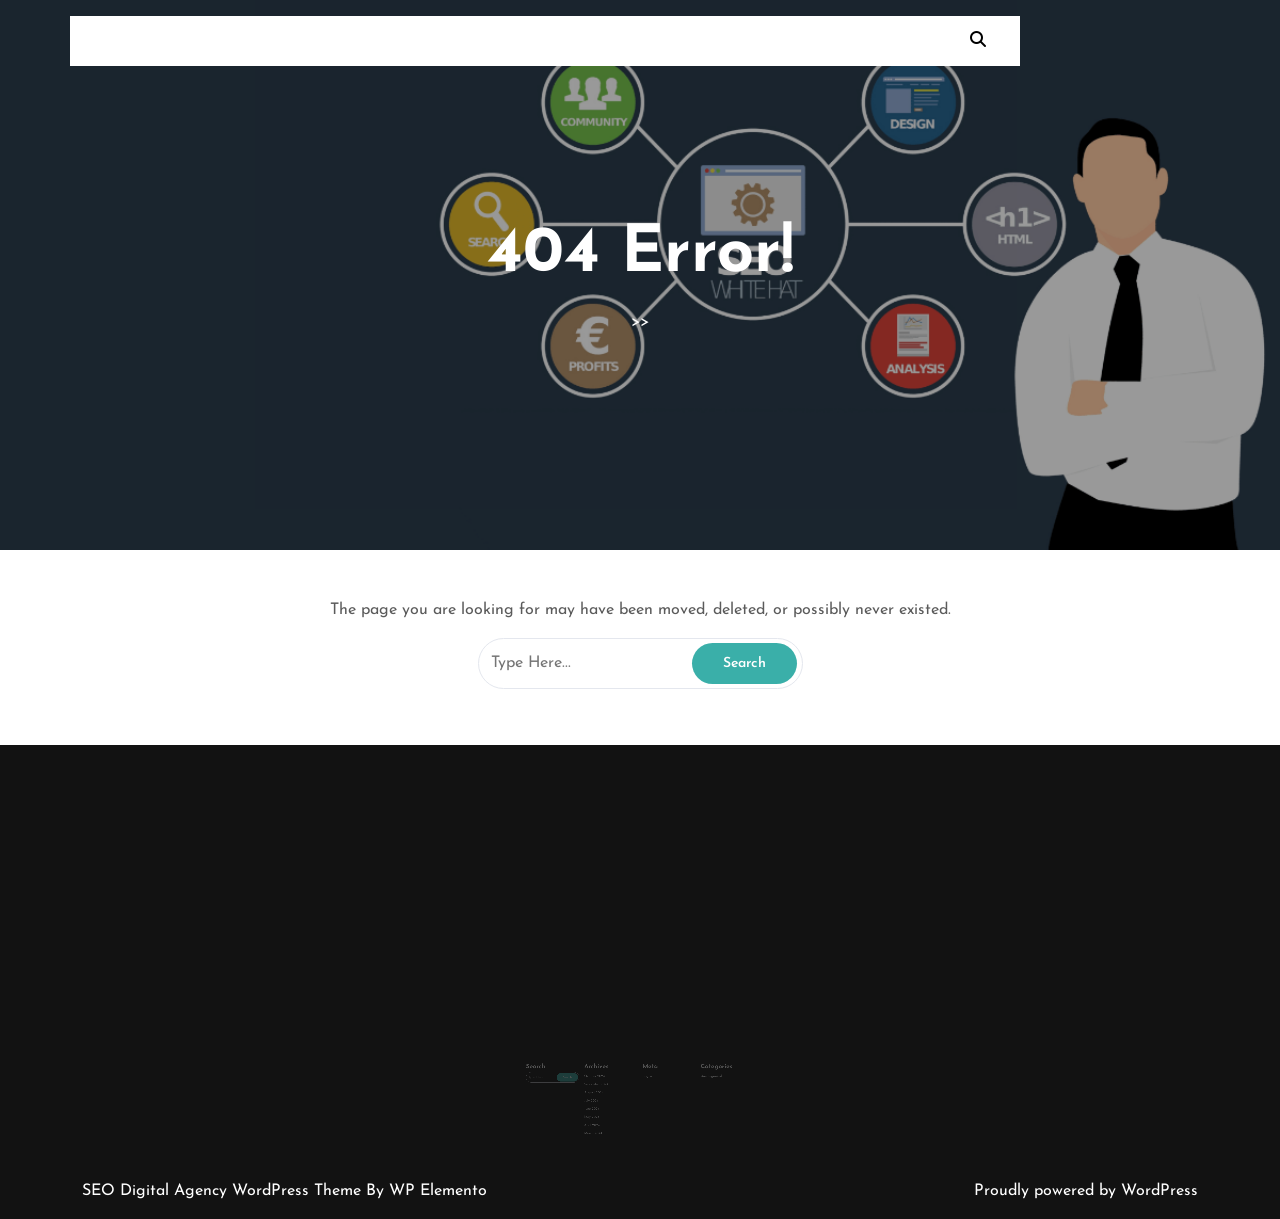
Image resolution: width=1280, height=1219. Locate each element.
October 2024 (607, 1066)
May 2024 (605, 1095)
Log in (645, 1066)
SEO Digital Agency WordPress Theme (224, 1191)
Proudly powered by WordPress (1086, 1191)
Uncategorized (691, 1066)
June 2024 (605, 1089)
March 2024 (606, 1107)
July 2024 (605, 1083)
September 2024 (608, 1072)
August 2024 (607, 1078)
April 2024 (605, 1101)
